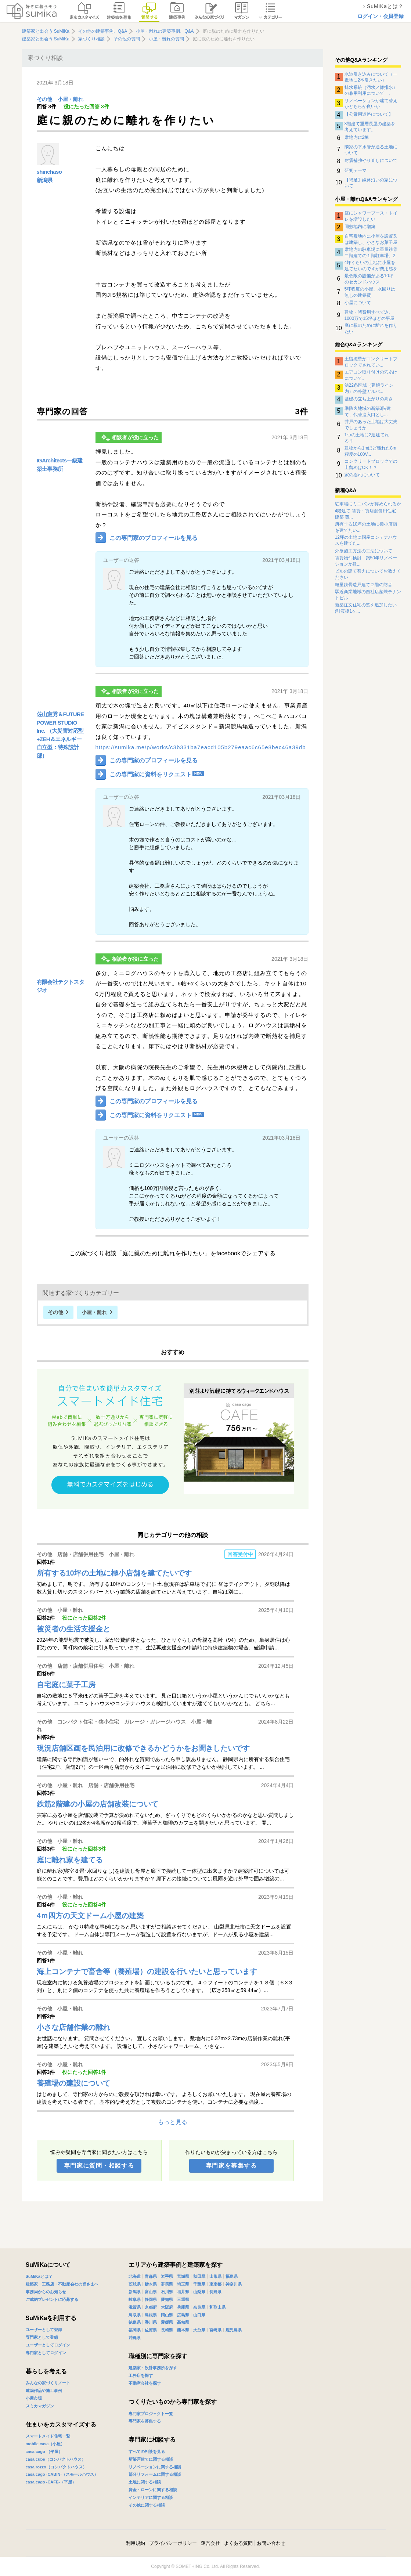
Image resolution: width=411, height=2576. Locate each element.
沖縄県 (135, 2337)
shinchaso (49, 172)
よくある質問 (238, 2543)
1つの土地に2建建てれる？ (367, 437)
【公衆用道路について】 (369, 114)
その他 (44, 99)
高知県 (183, 2322)
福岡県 (135, 2330)
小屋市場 (34, 2398)
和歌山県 (217, 2307)
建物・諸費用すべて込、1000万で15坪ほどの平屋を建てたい (369, 315)
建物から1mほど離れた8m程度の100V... (370, 451)
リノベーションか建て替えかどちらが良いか (371, 103)
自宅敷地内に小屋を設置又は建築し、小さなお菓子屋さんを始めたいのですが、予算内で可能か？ (371, 239)
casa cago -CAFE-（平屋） (51, 2482)
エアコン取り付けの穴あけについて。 (371, 374)
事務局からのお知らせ (46, 2292)
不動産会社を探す (145, 2383)
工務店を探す (141, 2375)
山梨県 (199, 2292)
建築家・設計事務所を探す (153, 2368)
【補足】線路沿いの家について (371, 182)
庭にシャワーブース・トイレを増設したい (371, 215)
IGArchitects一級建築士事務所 (60, 464)
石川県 (167, 2292)
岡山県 (167, 2315)
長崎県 (167, 2330)
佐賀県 (151, 2330)
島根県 (151, 2315)
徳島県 (135, 2322)
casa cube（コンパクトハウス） (56, 2459)
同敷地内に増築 (360, 226)
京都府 (151, 2307)
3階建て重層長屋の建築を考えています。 (370, 126)
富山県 (151, 2292)
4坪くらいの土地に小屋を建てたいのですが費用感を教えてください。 (371, 265)
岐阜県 (135, 2299)
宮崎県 (215, 2330)
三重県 (183, 2299)
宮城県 (183, 2276)
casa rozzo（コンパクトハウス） (56, 2467)
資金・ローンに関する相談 (153, 2489)
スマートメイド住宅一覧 (48, 2436)
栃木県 (151, 2284)
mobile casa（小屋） (45, 2444)
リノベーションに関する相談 (155, 2467)
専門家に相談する (152, 2439)
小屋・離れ (70, 99)
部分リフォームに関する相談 (155, 2474)
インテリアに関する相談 (151, 2497)
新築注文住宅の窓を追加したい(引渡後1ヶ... (366, 608)
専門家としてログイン (46, 2352)
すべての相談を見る (147, 2451)
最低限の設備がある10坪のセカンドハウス (369, 278)
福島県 (232, 2276)
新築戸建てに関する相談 (151, 2459)
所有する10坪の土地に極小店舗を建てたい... (366, 527)
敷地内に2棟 (357, 137)
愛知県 (167, 2299)
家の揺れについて (362, 474)
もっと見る (172, 2122)
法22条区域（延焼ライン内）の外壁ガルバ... (369, 388)
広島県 (183, 2315)
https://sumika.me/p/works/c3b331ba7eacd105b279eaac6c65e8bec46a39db (200, 747)
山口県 (199, 2315)
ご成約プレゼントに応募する (52, 2299)
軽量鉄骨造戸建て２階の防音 (363, 584)
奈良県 (199, 2307)
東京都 (215, 2284)
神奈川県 (234, 2284)
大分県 (199, 2330)
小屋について (358, 302)
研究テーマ (356, 170)
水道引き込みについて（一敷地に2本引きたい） (371, 77)
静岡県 (151, 2299)
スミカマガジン (40, 2406)
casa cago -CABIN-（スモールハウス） (62, 2474)
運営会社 (210, 2543)
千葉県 (199, 2284)
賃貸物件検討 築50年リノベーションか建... (366, 561)
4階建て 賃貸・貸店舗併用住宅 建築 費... (365, 514)
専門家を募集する (231, 2165)
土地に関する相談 (145, 2482)
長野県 (215, 2292)
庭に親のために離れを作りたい (371, 328)
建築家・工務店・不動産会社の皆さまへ (62, 2284)
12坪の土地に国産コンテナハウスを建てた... (366, 540)
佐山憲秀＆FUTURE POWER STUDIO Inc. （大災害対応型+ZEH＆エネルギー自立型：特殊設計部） (60, 735)
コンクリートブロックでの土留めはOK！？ (371, 464)
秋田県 (199, 2276)
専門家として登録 (42, 2337)
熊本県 (183, 2330)
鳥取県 (135, 2315)
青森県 (151, 2276)
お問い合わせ (271, 2543)
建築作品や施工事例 (44, 2390)
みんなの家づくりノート (48, 2383)
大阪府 (167, 2307)
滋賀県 (135, 2307)
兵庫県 (183, 2307)
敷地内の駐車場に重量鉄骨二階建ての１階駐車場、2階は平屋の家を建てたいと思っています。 (371, 252)
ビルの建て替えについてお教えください (368, 574)
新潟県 (45, 180)
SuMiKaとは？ (39, 2276)
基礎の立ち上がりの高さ (369, 398)
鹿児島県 (234, 2330)
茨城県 (135, 2284)
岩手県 (167, 2276)
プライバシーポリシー (173, 2543)
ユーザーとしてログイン (48, 2345)
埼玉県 (183, 2284)
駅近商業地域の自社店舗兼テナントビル (368, 594)
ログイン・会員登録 (380, 16)
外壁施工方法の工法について (363, 550)
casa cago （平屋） (44, 2451)
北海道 (135, 2276)
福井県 (183, 2292)
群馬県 (167, 2284)
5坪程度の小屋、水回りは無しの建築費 (370, 291)
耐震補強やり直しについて (371, 160)
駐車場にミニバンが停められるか (368, 503)
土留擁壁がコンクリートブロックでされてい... (371, 361)
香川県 (151, 2322)
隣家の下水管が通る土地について (371, 149)
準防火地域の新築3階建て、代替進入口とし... (368, 411)
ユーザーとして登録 (44, 2329)
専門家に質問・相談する (99, 2165)
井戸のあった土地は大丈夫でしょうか (371, 424)
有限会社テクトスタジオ (60, 986)
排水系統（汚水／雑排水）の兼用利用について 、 (371, 90)
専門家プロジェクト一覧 (151, 2413)
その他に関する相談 (147, 2505)
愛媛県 (167, 2322)
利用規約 (135, 2543)
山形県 (215, 2276)
